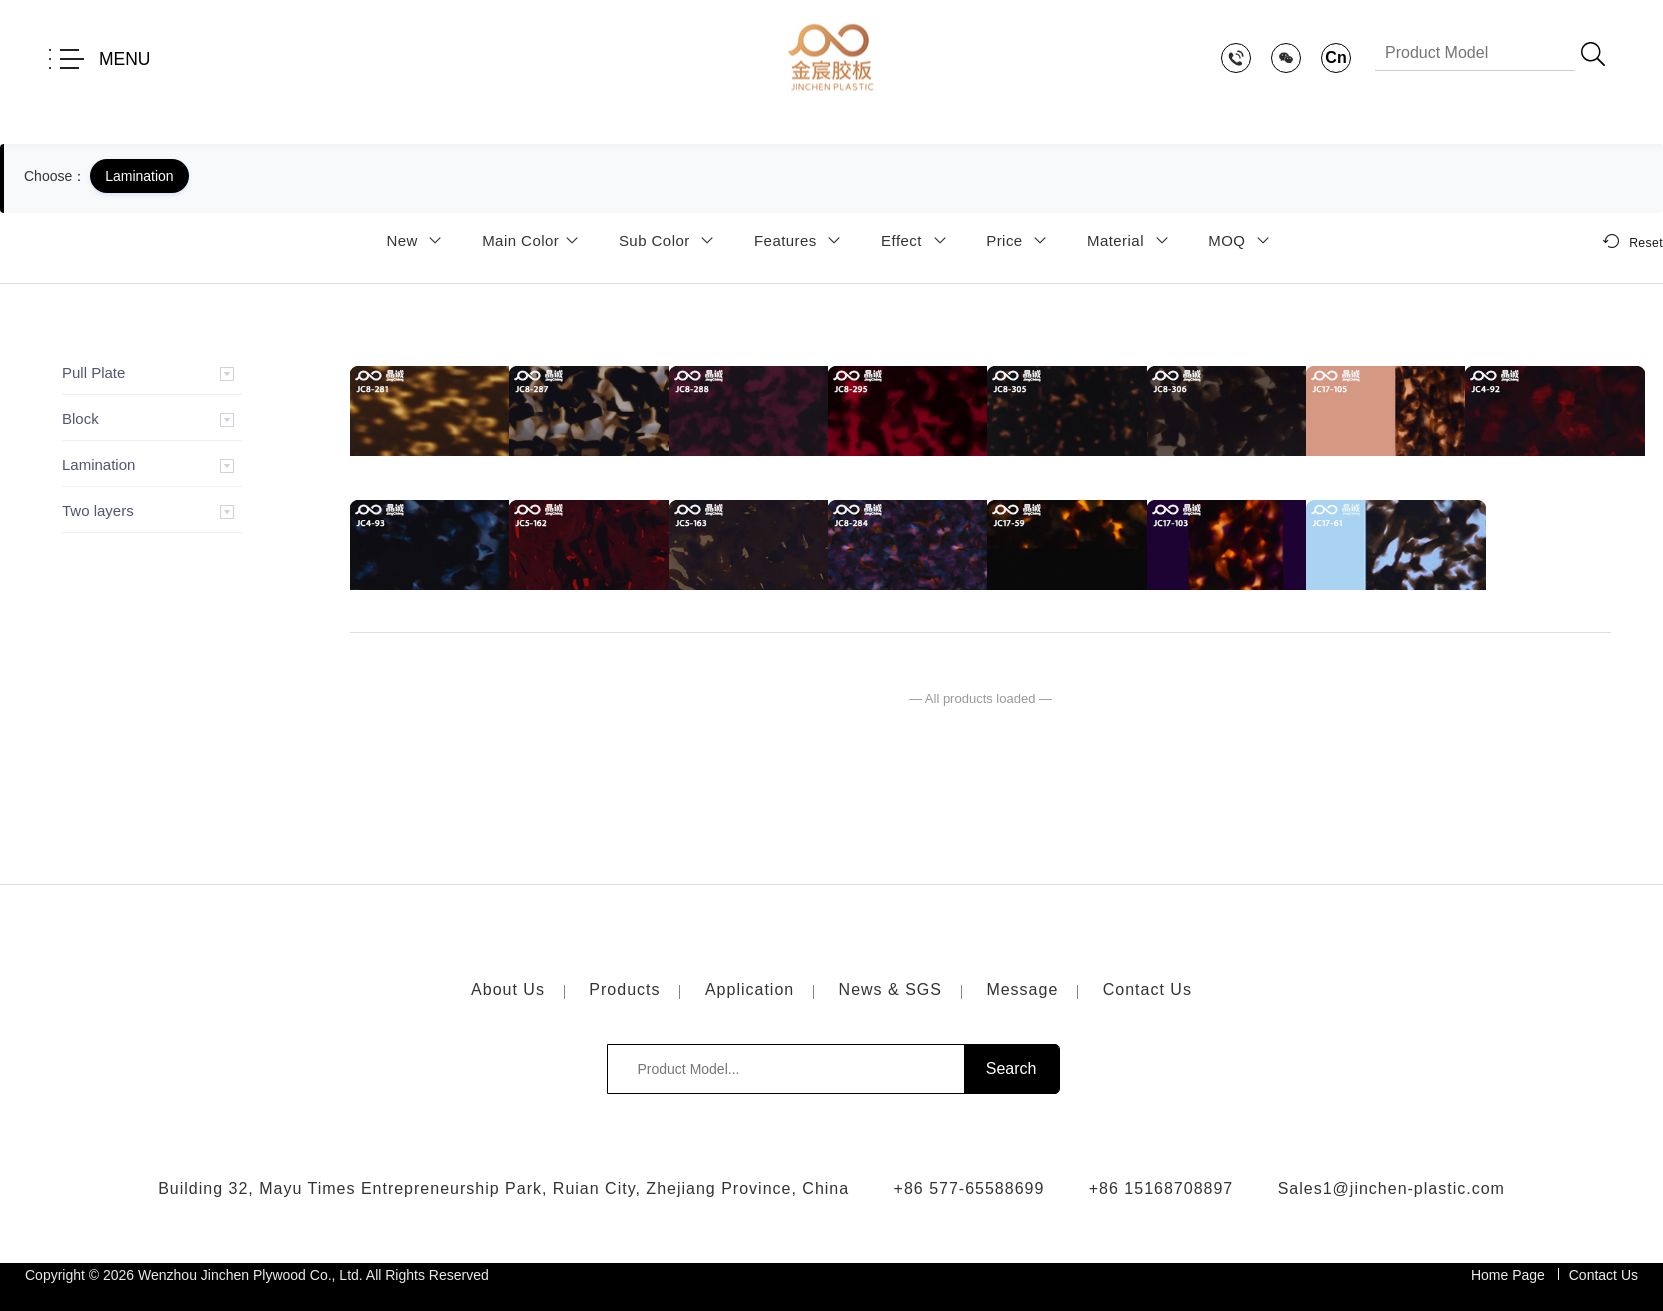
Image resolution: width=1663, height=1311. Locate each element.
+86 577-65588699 (969, 1188)
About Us (508, 989)
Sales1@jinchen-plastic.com (1391, 1188)
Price (1020, 240)
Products (624, 989)
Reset (1633, 241)
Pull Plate (93, 372)
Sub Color (670, 240)
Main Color (533, 240)
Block (80, 418)
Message (1022, 989)
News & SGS (890, 989)
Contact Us (1147, 989)
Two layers (98, 510)
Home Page (1508, 1275)
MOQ (1242, 240)
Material (1131, 240)
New (417, 240)
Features (801, 240)
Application (749, 989)
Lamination (98, 464)
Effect (917, 240)
